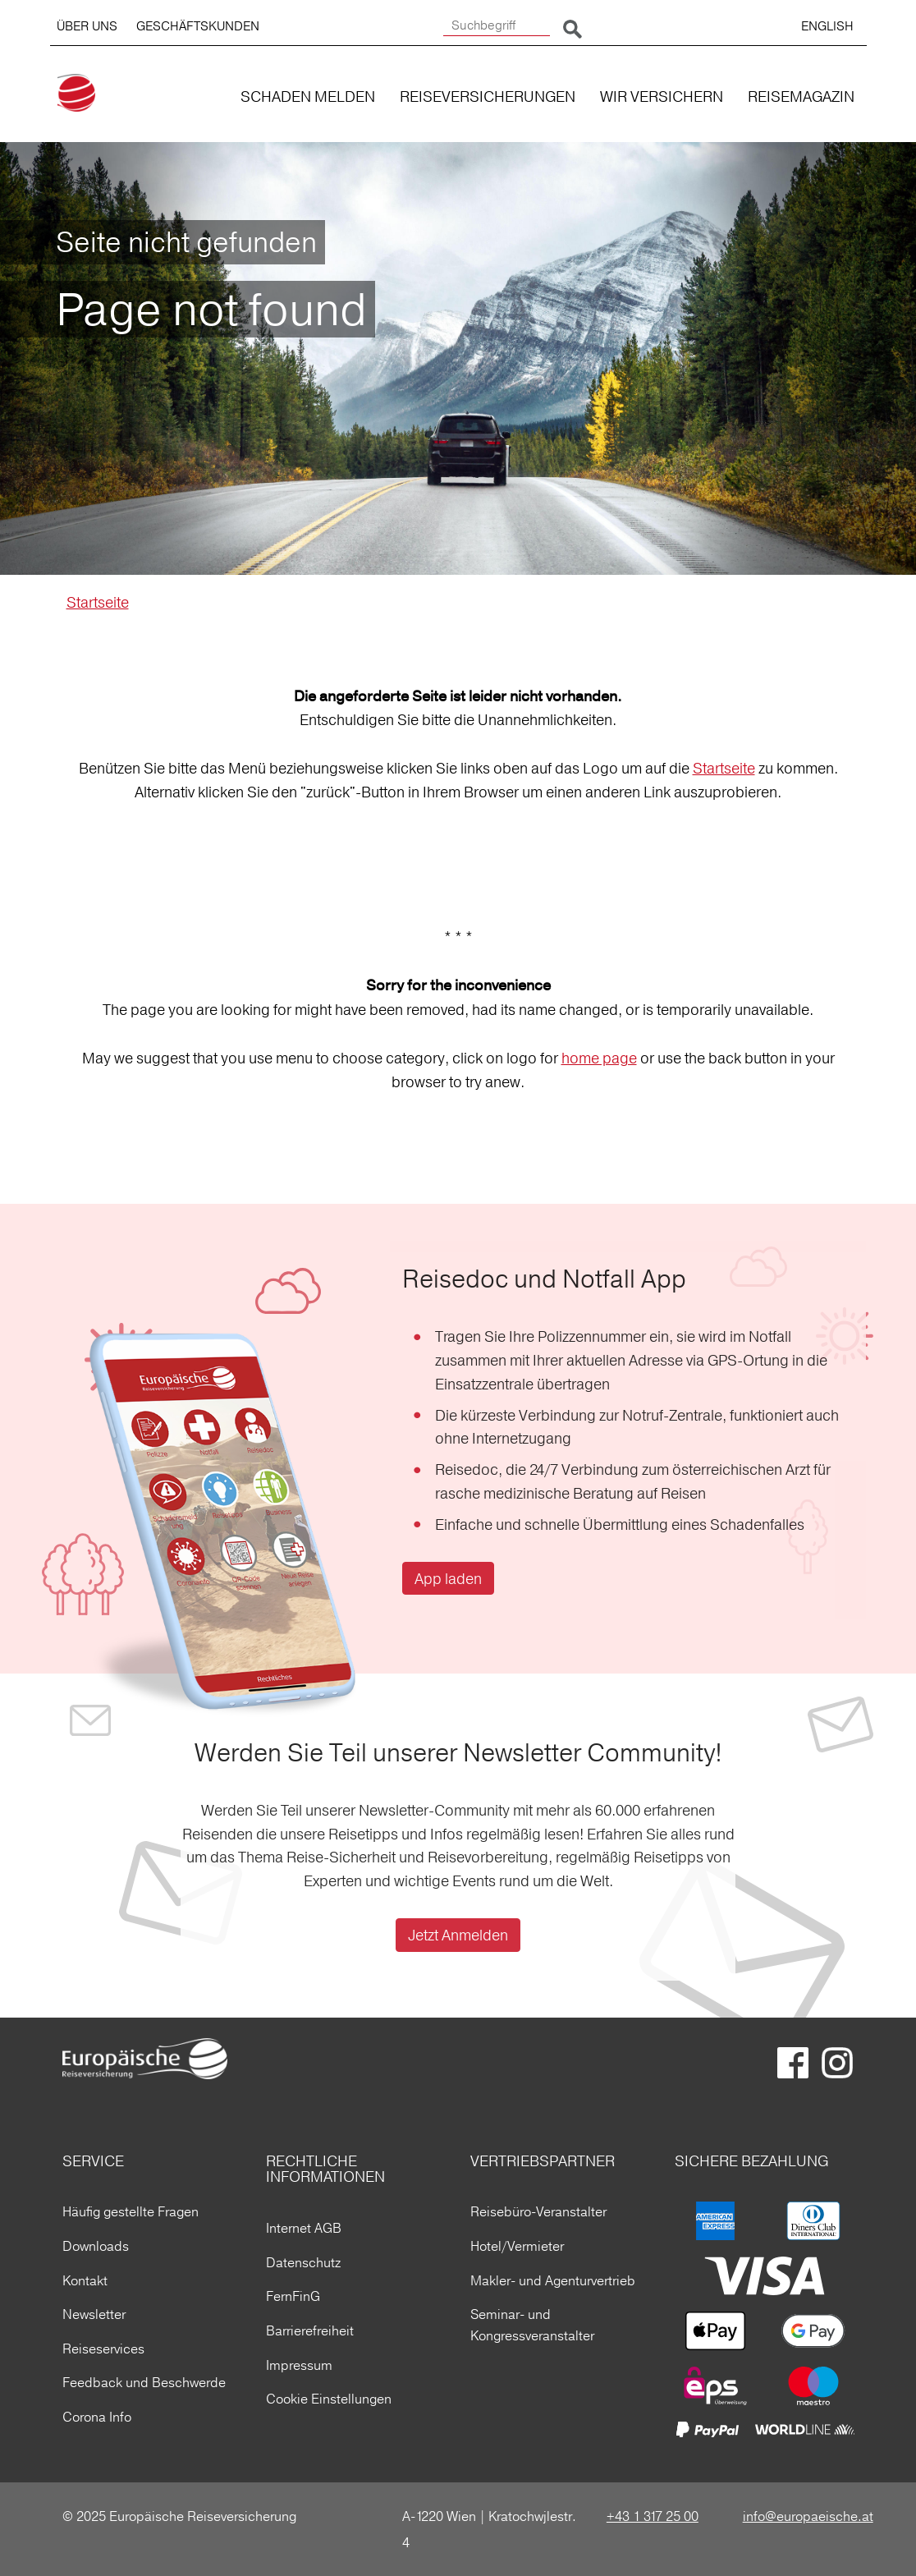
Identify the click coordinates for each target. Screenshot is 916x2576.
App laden (448, 1578)
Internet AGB (303, 2228)
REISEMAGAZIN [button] (801, 96)
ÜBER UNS (87, 26)
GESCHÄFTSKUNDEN (197, 26)
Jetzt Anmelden (458, 1935)
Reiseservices (103, 2348)
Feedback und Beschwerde (144, 2382)
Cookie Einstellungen (329, 2398)
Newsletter (94, 2314)
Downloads (95, 2246)
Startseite (97, 602)
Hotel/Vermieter (517, 2246)
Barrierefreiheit (310, 2330)
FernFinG (293, 2296)
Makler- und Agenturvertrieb (552, 2280)
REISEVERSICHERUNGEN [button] (487, 96)
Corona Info (96, 2416)
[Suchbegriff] (496, 26)
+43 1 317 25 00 (652, 2516)
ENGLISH (827, 26)
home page (599, 1058)
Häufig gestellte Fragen (130, 2211)
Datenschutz (303, 2262)
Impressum (299, 2365)
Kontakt (85, 2280)
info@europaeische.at (808, 2516)
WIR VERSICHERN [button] (661, 96)
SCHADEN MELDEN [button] (307, 96)
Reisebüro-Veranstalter (538, 2211)
